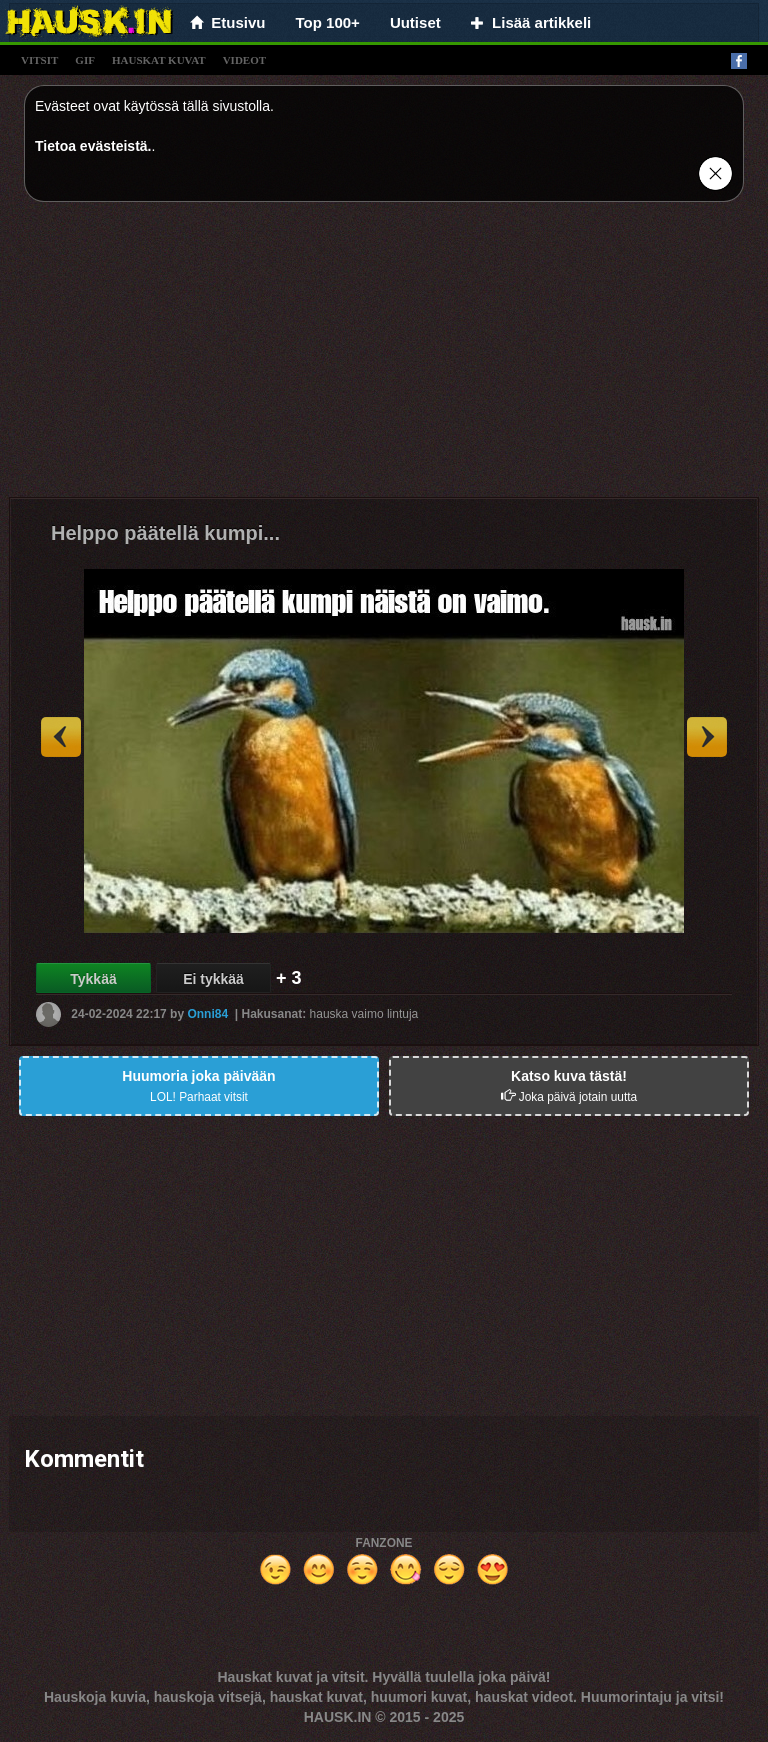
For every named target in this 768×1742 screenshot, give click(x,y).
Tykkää (93, 979)
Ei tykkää (213, 979)
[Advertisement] (384, 357)
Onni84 (207, 1014)
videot (244, 60)
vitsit (39, 60)
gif (85, 60)
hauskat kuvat (159, 60)
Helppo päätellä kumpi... (165, 533)
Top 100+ (328, 22)
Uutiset (415, 22)
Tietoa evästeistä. (93, 146)
